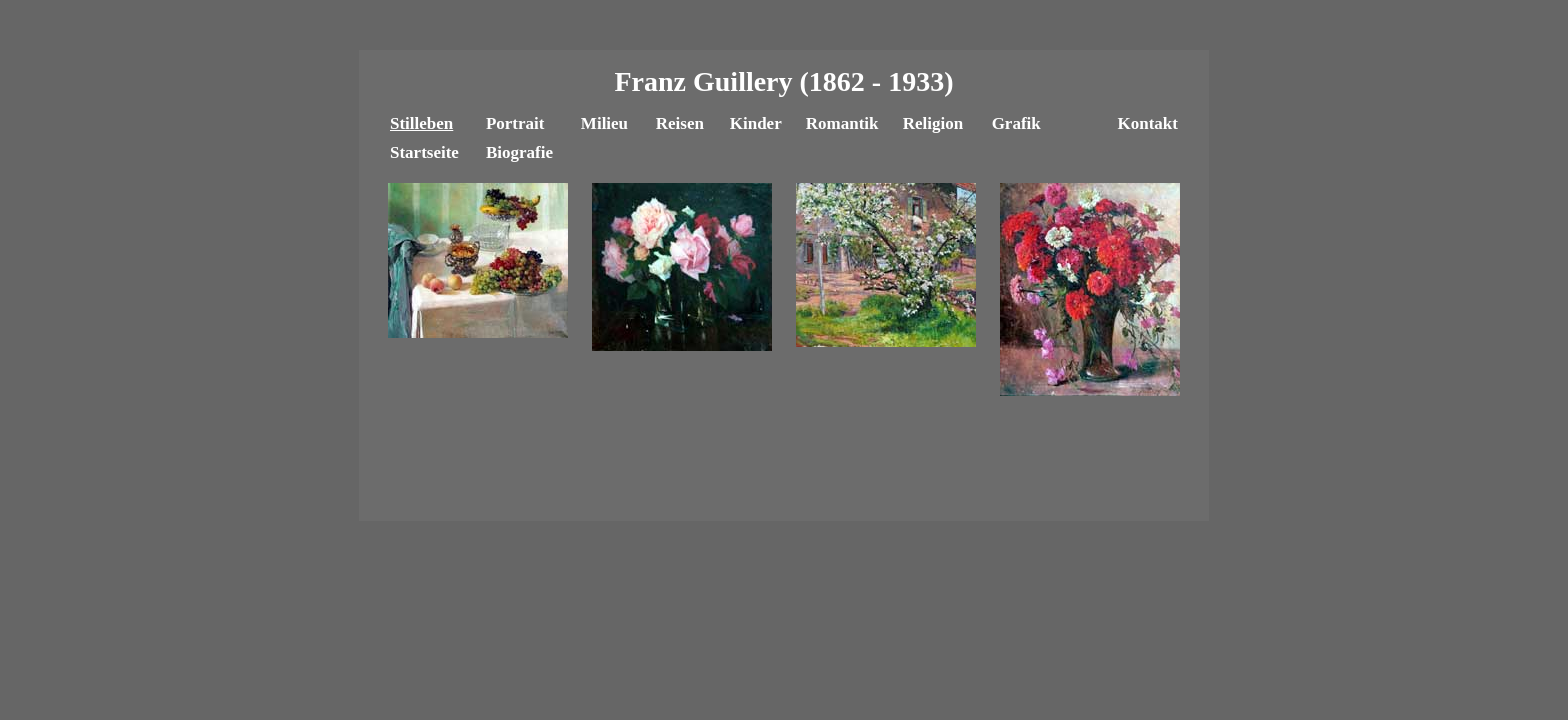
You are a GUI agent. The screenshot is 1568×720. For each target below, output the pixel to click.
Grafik (1016, 123)
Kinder (756, 123)
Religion (933, 123)
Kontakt (1147, 123)
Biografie (519, 152)
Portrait (515, 123)
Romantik (842, 123)
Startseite (424, 152)
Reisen (680, 123)
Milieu (604, 123)
